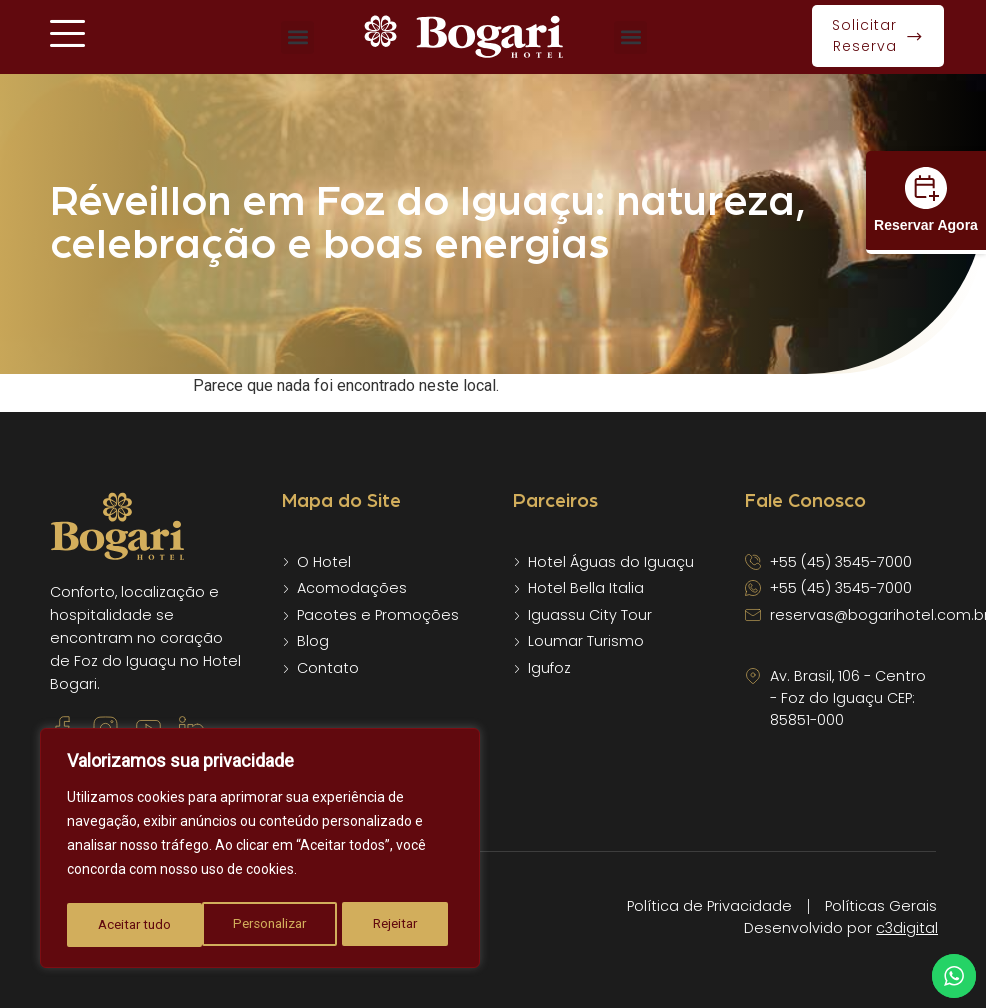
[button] (297, 37)
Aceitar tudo (387, 925)
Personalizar (134, 925)
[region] (260, 851)
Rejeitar (260, 925)
